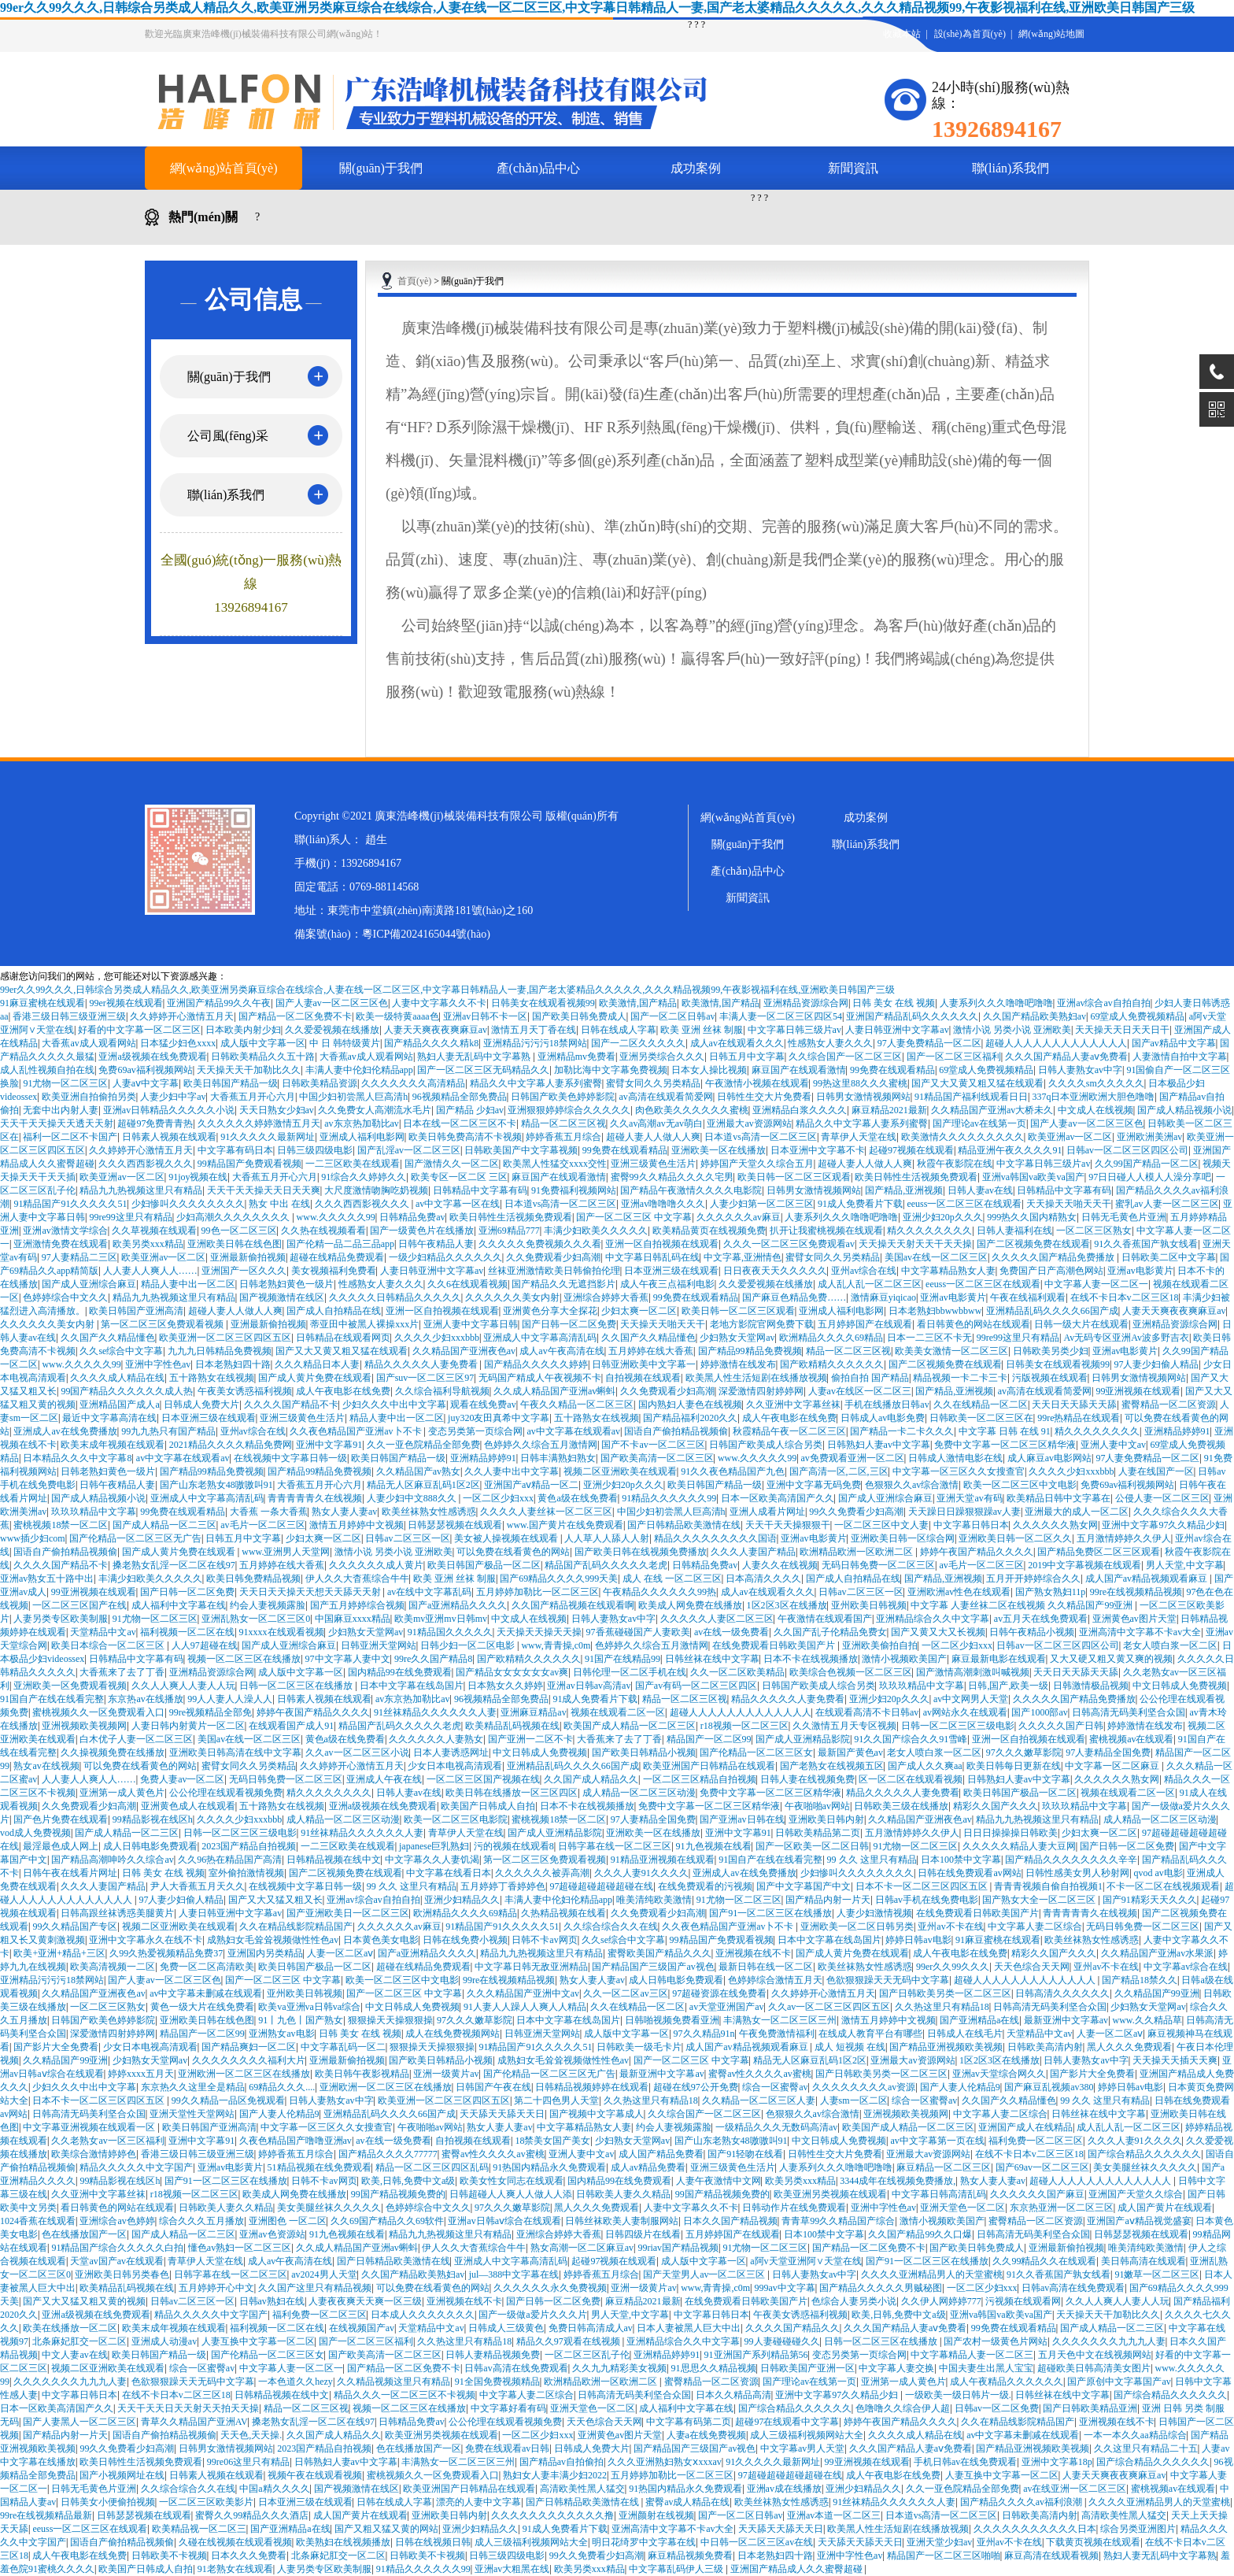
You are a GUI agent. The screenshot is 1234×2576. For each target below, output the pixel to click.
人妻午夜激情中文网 (718, 2180)
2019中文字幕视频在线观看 (1084, 1565)
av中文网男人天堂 (970, 1698)
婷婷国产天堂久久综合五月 (757, 1163)
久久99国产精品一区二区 (1147, 1163)
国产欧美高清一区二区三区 (657, 1458)
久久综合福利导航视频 (442, 1391)
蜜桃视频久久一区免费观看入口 (98, 1712)
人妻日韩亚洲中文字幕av (896, 1029)
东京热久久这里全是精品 (193, 2087)
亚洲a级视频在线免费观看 (152, 1056)
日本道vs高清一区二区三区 (760, 1136)
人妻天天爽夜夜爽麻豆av (435, 1029)
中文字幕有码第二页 (688, 2421)
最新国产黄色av (850, 1752)
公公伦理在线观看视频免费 (226, 1792)
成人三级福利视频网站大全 (806, 2435)
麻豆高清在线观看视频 (1051, 2555)
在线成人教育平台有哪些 (870, 2033)
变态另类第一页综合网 (475, 1431)
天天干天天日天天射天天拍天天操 (188, 2408)
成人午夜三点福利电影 (667, 1284)
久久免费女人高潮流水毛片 (374, 1110)
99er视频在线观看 (125, 1003)
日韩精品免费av (412, 1217)
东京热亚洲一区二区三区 (1062, 2207)
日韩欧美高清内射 (1045, 2046)
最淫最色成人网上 (60, 1846)
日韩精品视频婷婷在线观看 (591, 2087)
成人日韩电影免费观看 (150, 1846)
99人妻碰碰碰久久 (782, 2341)
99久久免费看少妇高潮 (856, 1511)
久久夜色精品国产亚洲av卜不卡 (356, 1431)
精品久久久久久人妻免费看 (422, 1364)
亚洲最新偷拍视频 (248, 1257)
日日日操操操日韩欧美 (1010, 1832)
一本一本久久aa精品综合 (1135, 2435)
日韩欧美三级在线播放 (901, 1806)
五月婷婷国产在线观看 (865, 1324)
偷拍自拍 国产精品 (870, 1377)
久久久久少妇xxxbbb (436, 1337)
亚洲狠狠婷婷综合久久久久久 (569, 1110)
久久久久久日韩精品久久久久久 (395, 1297)
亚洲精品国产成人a (119, 1404)
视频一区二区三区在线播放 (244, 1658)
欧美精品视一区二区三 (199, 2528)
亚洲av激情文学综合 (65, 1230)
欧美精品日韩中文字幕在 (1058, 1498)
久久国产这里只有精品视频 (314, 2287)
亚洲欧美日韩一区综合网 (903, 1538)
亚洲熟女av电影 (281, 2033)
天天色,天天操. (251, 2435)
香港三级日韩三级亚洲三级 (69, 1016)
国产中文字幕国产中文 (803, 1886)
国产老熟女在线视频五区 (832, 1765)
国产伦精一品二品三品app (340, 1243)
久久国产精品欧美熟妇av (1034, 1016)
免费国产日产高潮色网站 (1051, 1270)
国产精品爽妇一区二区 (248, 2046)
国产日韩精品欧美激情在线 (684, 1524)
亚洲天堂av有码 (969, 1498)
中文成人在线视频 (1095, 1110)
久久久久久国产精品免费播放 (1054, 1257)
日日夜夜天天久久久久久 (775, 1270)
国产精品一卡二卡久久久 (902, 1431)
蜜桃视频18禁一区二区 (60, 1524)
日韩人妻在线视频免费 (807, 1779)
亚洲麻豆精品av (533, 1712)
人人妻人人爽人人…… (150, 1270)
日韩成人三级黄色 (506, 2328)
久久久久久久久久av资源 (863, 2087)
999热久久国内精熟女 (1032, 1217)
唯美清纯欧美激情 (654, 1899)
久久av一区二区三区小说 (356, 1752)
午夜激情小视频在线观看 (757, 1083)
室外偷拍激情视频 (246, 1872)
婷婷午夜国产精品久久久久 (976, 1551)
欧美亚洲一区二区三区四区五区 (225, 1337)
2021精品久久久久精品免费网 (230, 1444)
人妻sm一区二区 (854, 2100)
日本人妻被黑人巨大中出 (689, 2328)
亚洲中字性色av (157, 1364)
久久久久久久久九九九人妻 (1109, 2341)
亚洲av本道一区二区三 (834, 2515)
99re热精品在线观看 (1078, 1417)
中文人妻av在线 (74, 2354)
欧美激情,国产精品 (638, 1003)
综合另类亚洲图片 (1138, 2528)
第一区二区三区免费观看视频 (163, 1324)
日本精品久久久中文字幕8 (77, 1458)
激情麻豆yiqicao (883, 1297)
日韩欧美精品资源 (319, 1083)
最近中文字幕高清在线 (109, 1417)
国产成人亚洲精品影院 (803, 1739)
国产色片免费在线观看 (60, 1819)
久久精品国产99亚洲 (1156, 1993)
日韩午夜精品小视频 (1031, 1632)
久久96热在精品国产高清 (230, 1859)
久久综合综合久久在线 (610, 1926)
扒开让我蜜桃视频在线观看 (826, 1230)
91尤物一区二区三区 (65, 1083)
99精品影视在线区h (153, 1819)
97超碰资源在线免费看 (719, 1993)
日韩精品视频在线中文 (333, 1859)
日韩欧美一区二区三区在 (981, 1417)
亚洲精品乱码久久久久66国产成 (1052, 1310)
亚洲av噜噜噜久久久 (663, 1203)
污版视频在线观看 (1050, 1377)
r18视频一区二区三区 (744, 1725)
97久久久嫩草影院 (1024, 1752)
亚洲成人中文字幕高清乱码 (540, 1337)
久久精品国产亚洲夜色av (463, 1350)
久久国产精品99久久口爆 (920, 2234)
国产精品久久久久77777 (388, 2154)
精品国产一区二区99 (709, 1739)
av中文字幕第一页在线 (937, 2140)
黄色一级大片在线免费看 (202, 2006)
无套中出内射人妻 (60, 1110)
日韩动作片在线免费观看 (794, 2207)
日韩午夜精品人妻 (436, 1243)
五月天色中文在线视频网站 (1094, 2354)
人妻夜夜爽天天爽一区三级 (365, 2301)
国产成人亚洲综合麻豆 (89, 1284)
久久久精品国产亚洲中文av (523, 1993)
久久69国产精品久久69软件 (387, 2220)
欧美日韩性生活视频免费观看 (916, 1177)
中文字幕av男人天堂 (802, 2448)
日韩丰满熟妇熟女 (558, 1458)
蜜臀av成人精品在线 (687, 2502)
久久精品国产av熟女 (418, 1471)
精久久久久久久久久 (929, 1230)
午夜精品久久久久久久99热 (659, 1591)
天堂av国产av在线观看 (117, 2261)
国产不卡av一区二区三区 (652, 1444)
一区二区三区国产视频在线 (483, 1779)
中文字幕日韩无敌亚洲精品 (531, 1966)
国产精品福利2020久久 (690, 1417)
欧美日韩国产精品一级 (230, 1083)
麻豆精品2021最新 (889, 1110)
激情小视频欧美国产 (904, 1658)
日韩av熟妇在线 (272, 2301)
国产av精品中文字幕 (1174, 1043)
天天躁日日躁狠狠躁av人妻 (964, 1511)
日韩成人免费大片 (201, 1404)
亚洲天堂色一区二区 (962, 2207)
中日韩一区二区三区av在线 (756, 2542)
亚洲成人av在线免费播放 (64, 1431)
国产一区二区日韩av (672, 1016)
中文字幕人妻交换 (896, 2368)
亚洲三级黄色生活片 (653, 1163)
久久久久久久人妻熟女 (436, 1739)
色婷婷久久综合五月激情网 (540, 1444)
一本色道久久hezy (295, 2381)
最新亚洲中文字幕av (1066, 2020)
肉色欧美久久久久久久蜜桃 (691, 1110)
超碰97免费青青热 (155, 1123)
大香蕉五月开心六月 (252, 1096)
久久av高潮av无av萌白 (656, 1123)
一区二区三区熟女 (1094, 1230)
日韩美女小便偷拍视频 (108, 2502)
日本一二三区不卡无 (929, 1337)
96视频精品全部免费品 (459, 1096)
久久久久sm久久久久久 (1096, 1083)
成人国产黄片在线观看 (1165, 2207)
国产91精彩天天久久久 (1150, 1899)
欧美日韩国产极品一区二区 (484, 1565)
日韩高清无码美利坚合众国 (1128, 1712)
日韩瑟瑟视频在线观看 (455, 1524)
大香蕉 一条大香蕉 (269, 1511)
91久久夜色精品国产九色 (733, 1471)
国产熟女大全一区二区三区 (1040, 1899)
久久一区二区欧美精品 (737, 1672)
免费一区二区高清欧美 (207, 1966)
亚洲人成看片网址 (767, 1511)
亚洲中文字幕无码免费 (814, 1484)
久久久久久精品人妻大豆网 (1019, 1846)
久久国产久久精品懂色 (108, 1337)
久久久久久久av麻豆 (738, 1217)
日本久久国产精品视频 (730, 2220)
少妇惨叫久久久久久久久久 (188, 1203)
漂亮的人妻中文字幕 (478, 2502)
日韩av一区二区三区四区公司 (1127, 1150)
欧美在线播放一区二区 (70, 2328)
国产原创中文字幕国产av (1118, 2381)
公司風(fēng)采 (227, 435)
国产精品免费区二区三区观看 (1098, 1551)
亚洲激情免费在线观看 (60, 1243)
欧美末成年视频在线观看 (112, 1444)
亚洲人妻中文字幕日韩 (470, 1324)
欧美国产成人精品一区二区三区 (629, 1725)
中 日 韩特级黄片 (344, 1043)
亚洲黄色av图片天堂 (1134, 1618)
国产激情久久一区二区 (452, 1163)
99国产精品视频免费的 (398, 2194)
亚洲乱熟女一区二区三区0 (255, 1618)
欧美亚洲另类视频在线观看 (830, 2194)
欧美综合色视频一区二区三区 (850, 1672)
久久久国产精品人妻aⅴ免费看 (1066, 1056)
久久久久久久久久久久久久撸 (552, 2515)
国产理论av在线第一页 (979, 1123)
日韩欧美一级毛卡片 (639, 2046)
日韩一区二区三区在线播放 (297, 1685)
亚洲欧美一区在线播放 (718, 1150)
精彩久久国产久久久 (995, 1806)
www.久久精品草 (1147, 2020)
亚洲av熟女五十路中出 (47, 1578)
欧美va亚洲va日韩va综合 (309, 2006)
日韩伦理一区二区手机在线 (629, 1672)
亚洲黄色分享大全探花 (550, 1310)
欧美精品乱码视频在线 (512, 1725)
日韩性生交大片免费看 (764, 1096)
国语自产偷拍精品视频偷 (676, 1431)
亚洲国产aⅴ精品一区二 (531, 1484)
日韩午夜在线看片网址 (70, 1872)
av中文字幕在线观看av (573, 1431)
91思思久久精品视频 (713, 2368)
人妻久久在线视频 (780, 1565)
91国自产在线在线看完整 (52, 1698)
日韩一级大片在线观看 (1081, 1324)
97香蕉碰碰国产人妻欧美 (638, 1632)
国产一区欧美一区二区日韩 (812, 1846)
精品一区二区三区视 (563, 1123)
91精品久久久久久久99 (669, 1498)
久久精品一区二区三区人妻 (758, 2100)
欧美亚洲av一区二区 (1070, 1136)
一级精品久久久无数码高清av (776, 2127)
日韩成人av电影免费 (883, 1417)
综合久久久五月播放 (201, 2220)
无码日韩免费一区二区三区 (878, 1565)
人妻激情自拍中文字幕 (1179, 1056)
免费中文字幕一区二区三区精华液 (1005, 1444)
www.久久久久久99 (336, 1217)
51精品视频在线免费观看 (319, 2167)
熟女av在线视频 (46, 1765)
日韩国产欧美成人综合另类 (765, 1444)
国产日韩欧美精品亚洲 (1090, 2408)
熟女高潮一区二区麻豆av (582, 2247)
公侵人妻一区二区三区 (1162, 1498)
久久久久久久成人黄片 (376, 1565)
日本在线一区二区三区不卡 (459, 1123)
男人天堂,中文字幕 (1185, 1565)
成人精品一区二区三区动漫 (639, 1792)
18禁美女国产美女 (552, 2140)
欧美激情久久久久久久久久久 (962, 1136)
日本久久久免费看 (248, 2555)
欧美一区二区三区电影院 (456, 1819)
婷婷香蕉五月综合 (563, 1136)
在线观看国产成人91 (291, 1725)
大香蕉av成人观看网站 (88, 1043)
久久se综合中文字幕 (121, 1350)
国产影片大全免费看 (55, 2046)
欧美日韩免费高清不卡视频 (465, 1136)
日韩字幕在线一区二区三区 (614, 1846)
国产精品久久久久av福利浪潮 (1022, 2502)
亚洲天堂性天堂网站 (192, 2113)
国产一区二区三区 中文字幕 (634, 1217)
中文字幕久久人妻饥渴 (432, 1859)
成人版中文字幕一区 (262, 1043)
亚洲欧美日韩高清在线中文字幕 (235, 1752)
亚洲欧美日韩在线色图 (234, 1243)
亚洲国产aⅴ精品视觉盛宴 (1139, 2220)
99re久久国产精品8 (433, 1658)
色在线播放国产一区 (84, 2234)
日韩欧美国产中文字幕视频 (521, 1150)
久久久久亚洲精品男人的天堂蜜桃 (932, 2274)
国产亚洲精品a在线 (979, 2020)
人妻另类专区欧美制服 (60, 1618)
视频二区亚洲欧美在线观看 (620, 1471)
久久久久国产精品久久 (792, 2328)
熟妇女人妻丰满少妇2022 (555, 2475)
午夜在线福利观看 (1028, 1297)
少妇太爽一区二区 (639, 1310)
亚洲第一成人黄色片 (121, 1792)
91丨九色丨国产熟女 (300, 2020)
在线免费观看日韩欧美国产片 (774, 1645)
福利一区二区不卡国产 (70, 1136)
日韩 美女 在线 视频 (893, 1003)
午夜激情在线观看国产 (825, 1618)
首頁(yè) (414, 281)
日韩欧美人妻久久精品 (623, 2194)
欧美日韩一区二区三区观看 (794, 1177)
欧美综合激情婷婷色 (93, 2154)
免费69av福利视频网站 (145, 1069)
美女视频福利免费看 (333, 1270)
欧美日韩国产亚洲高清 (136, 1310)
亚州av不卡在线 (950, 1926)
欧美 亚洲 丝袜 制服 (701, 1029)
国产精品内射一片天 (827, 1899)
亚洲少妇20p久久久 (943, 1217)
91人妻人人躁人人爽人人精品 (525, 2006)
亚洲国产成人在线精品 (1025, 2127)
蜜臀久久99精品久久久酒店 (251, 2515)
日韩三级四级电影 (315, 1150)
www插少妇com (32, 1538)
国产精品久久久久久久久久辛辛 (1071, 1859)
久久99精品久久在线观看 (1044, 2261)
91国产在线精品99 (622, 1658)
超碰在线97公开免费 (695, 2087)
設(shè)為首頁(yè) (970, 33)
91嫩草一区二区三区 (1156, 2274)
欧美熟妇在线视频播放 (343, 2542)
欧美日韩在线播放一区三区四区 (511, 1792)
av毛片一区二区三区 (262, 1524)
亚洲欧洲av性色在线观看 (958, 1591)
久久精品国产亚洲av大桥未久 (992, 1110)
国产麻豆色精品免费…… (794, 1297)
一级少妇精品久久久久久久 (445, 1257)
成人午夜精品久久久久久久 (1006, 2381)
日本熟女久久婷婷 (505, 1685)
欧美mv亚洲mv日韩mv (440, 1618)
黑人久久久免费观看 (1129, 2046)
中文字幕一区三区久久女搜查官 (958, 1471)
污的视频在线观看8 (514, 1846)
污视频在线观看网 (1023, 2301)
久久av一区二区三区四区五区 (829, 2006)
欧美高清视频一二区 (112, 1966)
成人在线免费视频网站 (452, 2033)
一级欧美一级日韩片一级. (958, 2394)
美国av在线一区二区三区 (936, 1257)
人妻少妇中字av (172, 1096)
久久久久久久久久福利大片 (248, 2060)
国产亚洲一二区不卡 (530, 1739)
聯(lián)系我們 (1011, 168)
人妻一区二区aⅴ (340, 1953)
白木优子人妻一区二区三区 (136, 1739)
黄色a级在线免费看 (577, 1498)
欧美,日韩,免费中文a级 (408, 2180)
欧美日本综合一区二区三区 (109, 1645)
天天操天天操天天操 (539, 1632)
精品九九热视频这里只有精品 (140, 1190)
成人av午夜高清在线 (561, 1350)
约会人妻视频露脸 (267, 1605)
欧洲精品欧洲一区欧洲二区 (857, 1551)
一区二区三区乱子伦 (587, 2354)
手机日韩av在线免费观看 (965, 2461)
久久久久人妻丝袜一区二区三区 (546, 1511)
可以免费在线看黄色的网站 (513, 1551)
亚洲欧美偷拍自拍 (880, 1645)
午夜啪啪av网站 (817, 1806)
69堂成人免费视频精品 (1137, 1016)
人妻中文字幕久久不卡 (439, 1003)
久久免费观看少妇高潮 (553, 1257)
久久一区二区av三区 (625, 1993)
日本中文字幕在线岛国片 (412, 1685)
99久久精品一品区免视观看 (228, 2100)
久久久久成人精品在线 (117, 1377)
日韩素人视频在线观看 (169, 1136)
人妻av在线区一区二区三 (859, 1391)
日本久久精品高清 (733, 2394)
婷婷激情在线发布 (738, 1364)
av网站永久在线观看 (965, 1712)
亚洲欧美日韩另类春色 (122, 2274)
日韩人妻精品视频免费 (492, 2354)
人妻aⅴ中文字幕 (146, 1083)
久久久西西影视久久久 (145, 1163)
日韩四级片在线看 (643, 2234)
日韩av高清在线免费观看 (1073, 2287)
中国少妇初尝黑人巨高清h (353, 1096)
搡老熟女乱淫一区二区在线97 (174, 1565)
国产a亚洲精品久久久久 (457, 1605)
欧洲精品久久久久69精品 (831, 1337)
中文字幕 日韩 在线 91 (1005, 1431)
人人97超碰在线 (205, 1645)
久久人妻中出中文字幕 (511, 1471)
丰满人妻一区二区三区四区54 (780, 1016)
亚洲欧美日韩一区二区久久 (1015, 1538)
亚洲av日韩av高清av (588, 1685)
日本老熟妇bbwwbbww (935, 1310)
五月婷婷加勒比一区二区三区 (537, 1591)
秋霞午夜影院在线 (954, 1163)
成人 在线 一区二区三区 (672, 1578)
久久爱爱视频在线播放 (332, 1029)
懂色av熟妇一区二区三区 (239, 2247)
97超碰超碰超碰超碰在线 (601, 1886)
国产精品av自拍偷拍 (561, 2461)
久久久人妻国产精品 (753, 1551)
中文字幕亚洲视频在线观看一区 (90, 2127)
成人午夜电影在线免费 (343, 1391)
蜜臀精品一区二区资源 (1168, 1404)
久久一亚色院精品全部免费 (423, 1444)
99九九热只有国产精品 (168, 1431)
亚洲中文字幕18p (1057, 2461)
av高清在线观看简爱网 (666, 1096)
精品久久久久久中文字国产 (136, 2167)
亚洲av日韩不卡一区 (485, 1016)
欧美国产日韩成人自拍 (488, 1806)
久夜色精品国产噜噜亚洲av (295, 2140)
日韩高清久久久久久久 (1062, 1993)
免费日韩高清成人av (591, 2328)
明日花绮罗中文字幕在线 (644, 2542)
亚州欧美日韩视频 (869, 1605)
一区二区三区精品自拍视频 (699, 1779)
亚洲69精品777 (509, 1230)
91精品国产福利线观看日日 (971, 1096)
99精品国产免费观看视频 (249, 1163)
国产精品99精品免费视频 (750, 1350)
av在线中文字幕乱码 (429, 1591)
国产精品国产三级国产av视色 (653, 1966)
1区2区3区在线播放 (787, 1605)
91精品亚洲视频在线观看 (663, 1859)
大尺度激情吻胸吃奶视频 (376, 1190)
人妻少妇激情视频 (874, 1913)
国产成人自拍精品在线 (333, 1310)
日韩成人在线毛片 (965, 2033)
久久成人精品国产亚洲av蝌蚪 (554, 1391)
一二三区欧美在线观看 (352, 1163)
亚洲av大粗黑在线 (512, 2568)
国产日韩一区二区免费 (569, 1324)
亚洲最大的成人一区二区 (1077, 1511)
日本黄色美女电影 (381, 1939)
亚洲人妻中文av (1113, 1444)
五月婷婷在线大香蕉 (650, 1350)
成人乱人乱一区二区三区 (870, 1284)
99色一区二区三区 (239, 1230)
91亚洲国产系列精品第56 (756, 2354)
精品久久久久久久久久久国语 (715, 1538)
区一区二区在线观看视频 (910, 1779)
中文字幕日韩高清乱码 (939, 2194)
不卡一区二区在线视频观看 (1163, 1886)
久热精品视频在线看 (563, 1913)
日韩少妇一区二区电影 (468, 1645)
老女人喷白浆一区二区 (1170, 1645)
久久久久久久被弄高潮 (542, 1872)
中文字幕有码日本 (235, 1150)
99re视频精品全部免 (210, 1712)
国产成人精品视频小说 (1184, 1110)
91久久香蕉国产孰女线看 (1146, 1243)
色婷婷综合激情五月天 (775, 1980)
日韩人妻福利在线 (1014, 1230)
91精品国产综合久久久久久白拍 (117, 2247)
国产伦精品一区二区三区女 (756, 1752)
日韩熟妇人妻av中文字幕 (878, 1444)
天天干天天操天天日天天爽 (263, 1190)
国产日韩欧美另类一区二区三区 (945, 1993)
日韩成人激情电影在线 (955, 1458)
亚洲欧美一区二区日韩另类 (857, 1926)
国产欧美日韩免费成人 (579, 1016)
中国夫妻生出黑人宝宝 (986, 2368)
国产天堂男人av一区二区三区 (705, 2274)
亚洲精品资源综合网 (805, 1003)
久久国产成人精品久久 (591, 1779)
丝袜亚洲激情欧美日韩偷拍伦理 (554, 1270)
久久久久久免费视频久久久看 (539, 1243)
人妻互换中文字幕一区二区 (258, 2341)
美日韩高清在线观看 (1143, 2261)
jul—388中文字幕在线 (514, 2274)
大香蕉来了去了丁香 (121, 1672)
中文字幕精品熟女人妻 (948, 1270)
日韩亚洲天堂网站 (378, 1645)
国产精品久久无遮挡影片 (563, 1284)
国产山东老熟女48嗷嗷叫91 (216, 1484)
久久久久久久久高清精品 (413, 1083)
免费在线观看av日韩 (507, 2448)
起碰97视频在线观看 (911, 1150)
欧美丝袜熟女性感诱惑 (429, 1511)
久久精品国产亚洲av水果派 (1157, 1953)
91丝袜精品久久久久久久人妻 (435, 1712)
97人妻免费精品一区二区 (929, 1043)
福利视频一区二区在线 (187, 1632)
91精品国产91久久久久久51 (70, 1203)
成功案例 (696, 168)
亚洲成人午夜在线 (384, 1779)
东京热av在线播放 (145, 1698)
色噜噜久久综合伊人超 (902, 2408)
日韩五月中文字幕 (747, 1056)
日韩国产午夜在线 (493, 2087)
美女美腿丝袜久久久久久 (1145, 2167)
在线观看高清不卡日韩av (866, 1712)
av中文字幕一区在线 (458, 1203)
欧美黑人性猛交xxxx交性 (555, 1163)
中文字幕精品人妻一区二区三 (972, 2354)
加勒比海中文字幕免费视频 (610, 1069)
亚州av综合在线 (863, 1270)
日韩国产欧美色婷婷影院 (563, 1096)
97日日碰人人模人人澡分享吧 (1149, 1177)
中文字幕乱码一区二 (343, 2046)
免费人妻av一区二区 (182, 1779)
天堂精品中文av (102, 1632)
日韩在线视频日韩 (433, 2542)
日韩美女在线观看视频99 (543, 1003)
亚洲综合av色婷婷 (116, 2220)
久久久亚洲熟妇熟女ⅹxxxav (664, 2461)
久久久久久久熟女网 (1055, 1524)
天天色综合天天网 (1032, 1966)
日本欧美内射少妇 (243, 1029)
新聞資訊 (853, 168)
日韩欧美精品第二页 (817, 1832)
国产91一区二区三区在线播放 (770, 1913)
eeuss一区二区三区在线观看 (964, 1203)
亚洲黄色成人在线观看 (188, 1806)
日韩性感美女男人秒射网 (1077, 1872)
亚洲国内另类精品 (265, 1953)
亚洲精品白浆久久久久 (799, 1110)
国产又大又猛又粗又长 (275, 1899)
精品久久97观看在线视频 (569, 2341)
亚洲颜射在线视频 (656, 2515)
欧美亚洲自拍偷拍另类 (89, 1096)
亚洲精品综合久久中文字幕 (932, 1618)
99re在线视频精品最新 (46, 2515)
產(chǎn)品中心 (539, 168)
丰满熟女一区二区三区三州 (780, 2020)
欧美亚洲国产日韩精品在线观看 (709, 1765)
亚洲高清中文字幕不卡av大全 (1140, 1632)
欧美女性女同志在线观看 (511, 2180)
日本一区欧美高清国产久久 (777, 1498)
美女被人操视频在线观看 (507, 1538)
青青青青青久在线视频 (315, 1498)
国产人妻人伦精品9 (960, 2087)
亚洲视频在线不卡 (753, 1953)
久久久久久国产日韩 (1060, 1725)
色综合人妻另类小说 (853, 2301)
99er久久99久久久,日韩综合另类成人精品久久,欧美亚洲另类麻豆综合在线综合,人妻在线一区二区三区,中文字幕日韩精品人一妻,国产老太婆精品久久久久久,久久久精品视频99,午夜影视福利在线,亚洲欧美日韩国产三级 (597, 7)
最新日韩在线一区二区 (766, 1966)
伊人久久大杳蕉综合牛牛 (357, 1578)
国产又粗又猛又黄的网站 (386, 2528)
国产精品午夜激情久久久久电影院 (691, 1190)
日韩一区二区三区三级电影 (957, 1725)
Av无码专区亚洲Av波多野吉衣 (1126, 1337)
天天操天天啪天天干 (1068, 1203)
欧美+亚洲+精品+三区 (59, 1953)
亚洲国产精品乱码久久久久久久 (912, 1016)
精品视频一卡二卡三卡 (960, 1377)
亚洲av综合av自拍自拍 (1104, 1003)
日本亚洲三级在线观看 (671, 1270)
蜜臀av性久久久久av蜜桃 (759, 2073)
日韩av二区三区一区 (407, 1538)
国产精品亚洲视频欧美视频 (946, 2046)
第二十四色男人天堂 (556, 2100)
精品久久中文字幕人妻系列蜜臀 (536, 1083)
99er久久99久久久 (952, 1966)
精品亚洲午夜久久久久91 (1010, 1150)
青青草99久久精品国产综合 (838, 2220)
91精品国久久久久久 (450, 1632)
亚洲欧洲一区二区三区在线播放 (244, 2073)
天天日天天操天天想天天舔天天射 (311, 1591)
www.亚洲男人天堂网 (286, 1551)
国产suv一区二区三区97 (425, 1377)
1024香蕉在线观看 (38, 2220)
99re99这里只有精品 (130, 1217)
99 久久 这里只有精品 (872, 1859)
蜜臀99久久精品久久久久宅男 (672, 1177)
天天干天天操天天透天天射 (56, 1123)
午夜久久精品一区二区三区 (577, 1404)
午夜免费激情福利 (777, 2033)
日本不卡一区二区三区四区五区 (922, 1886)
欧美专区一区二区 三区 (459, 1177)
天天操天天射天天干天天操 (915, 1243)
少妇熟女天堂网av (737, 1337)
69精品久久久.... (282, 2087)
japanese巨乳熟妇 (434, 1846)
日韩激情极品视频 (1091, 1685)
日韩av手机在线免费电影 (926, 1899)
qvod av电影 (1158, 1872)
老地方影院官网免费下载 (762, 1324)
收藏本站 (902, 33)
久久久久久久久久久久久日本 (1035, 2528)
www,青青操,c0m (555, 1645)
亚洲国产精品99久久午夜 (219, 1003)
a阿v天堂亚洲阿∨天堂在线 (805, 2261)
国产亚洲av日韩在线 (742, 1819)
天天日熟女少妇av (276, 1110)
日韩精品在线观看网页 (343, 1337)
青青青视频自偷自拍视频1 (1048, 1886)
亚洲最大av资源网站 (749, 1123)
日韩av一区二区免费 (997, 2408)
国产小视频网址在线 (121, 2475)
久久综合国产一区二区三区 (845, 1056)
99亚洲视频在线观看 (1137, 1391)
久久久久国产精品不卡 (291, 1404)
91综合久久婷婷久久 (363, 1177)
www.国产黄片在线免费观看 (565, 1524)
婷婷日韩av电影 (918, 1939)
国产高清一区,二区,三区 (839, 1471)
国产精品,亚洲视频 (904, 1190)
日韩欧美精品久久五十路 (263, 1056)
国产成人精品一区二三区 (164, 1524)
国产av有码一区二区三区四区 (696, 1685)
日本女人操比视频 (709, 1069)
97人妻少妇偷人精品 (1156, 1364)
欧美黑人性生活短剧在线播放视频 (756, 1377)
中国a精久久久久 (274, 2488)
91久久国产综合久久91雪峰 (910, 1739)
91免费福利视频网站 (573, 1190)
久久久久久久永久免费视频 (550, 2287)
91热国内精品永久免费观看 (549, 2167)
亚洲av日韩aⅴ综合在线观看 (504, 2220)
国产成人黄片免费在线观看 (314, 1377)
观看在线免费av (482, 1404)
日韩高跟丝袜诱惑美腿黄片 (117, 1913)
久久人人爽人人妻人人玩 (183, 1685)
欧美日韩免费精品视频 (253, 1578)
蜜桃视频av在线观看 (1131, 1739)
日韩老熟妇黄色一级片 (286, 1284)
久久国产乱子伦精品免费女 (830, 1632)
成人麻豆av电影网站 (1049, 1458)
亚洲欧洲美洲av (1149, 1136)
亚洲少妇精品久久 (462, 1899)
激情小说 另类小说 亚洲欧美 (1012, 1029)
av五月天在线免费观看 (1041, 1618)
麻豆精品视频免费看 (690, 2555)
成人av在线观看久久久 (737, 1043)
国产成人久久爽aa (925, 1765)
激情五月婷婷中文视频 (356, 1524)
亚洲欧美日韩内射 (826, 1819)
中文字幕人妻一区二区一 (1096, 1284)
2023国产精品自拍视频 (248, 1846)
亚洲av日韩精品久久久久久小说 (169, 1110)
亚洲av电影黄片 (1140, 1270)
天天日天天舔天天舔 (1074, 1404)
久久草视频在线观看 (154, 1230)
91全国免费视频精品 (497, 2381)
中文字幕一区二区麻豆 (1113, 1765)
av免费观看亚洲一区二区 (852, 1458)
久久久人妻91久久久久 (641, 1872)
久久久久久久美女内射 (512, 1297)
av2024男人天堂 (324, 2274)
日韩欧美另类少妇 (1050, 1350)
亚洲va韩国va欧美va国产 (1033, 1177)
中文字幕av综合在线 (1185, 1966)
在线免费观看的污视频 (705, 1886)
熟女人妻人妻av (344, 1511)
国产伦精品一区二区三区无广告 (135, 1538)
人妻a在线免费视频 (706, 2435)
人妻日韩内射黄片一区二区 (188, 1725)
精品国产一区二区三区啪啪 (943, 2555)
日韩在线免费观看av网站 (969, 1872)
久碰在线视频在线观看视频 (235, 2542)
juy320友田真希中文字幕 (498, 1417)
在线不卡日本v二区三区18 (1124, 1297)
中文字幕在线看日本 (448, 1872)
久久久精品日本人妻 (317, 1364)
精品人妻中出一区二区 (188, 1284)
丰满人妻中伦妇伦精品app (359, 1069)
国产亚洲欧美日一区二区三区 (347, 1913)
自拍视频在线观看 (643, 1377)
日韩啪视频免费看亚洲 (672, 2020)
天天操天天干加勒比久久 (249, 1069)
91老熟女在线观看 (235, 2568)
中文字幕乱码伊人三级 (677, 2568)
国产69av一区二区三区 (1042, 2167)
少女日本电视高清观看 (455, 1765)
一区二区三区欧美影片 (206, 2502)
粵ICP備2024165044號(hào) (426, 934)
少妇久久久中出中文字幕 (394, 1404)
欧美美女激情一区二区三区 (951, 1350)
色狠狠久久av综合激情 (912, 1484)
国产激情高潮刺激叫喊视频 (972, 1672)
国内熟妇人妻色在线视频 (690, 1404)
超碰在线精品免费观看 (337, 1257)
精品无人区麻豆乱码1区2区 (423, 1484)
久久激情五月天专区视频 (844, 1725)
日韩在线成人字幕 (618, 1029)
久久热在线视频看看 (323, 1230)
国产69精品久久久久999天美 (559, 1578)
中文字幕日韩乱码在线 (652, 1257)
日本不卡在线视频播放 (810, 1658)
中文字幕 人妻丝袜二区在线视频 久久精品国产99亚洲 (1023, 1605)
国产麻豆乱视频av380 (1048, 2087)
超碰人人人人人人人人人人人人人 (1056, 1043)
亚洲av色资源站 (272, 2234)
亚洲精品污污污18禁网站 (535, 1043)
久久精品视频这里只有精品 (393, 2381)
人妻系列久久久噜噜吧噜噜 (996, 1003)
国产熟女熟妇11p (1050, 1591)
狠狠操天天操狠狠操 (390, 2020)
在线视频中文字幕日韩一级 (290, 1458)
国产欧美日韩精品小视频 (644, 1752)
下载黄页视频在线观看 (1093, 2542)
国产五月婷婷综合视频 (357, 1605)
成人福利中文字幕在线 (178, 1605)
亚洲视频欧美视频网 (84, 1725)
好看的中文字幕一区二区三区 (139, 1029)
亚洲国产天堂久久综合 (1135, 2194)
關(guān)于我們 (381, 168)
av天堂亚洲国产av (726, 2006)
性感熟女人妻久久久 (830, 1043)
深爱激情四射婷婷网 (761, 1391)
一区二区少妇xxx (498, 1498)
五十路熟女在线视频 (211, 1377)
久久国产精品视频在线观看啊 (573, 1605)
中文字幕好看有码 (508, 2408)
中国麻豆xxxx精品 (352, 1618)
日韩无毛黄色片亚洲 (1123, 1217)
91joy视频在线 (197, 1177)
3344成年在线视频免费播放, (897, 2180)
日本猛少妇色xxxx (178, 1043)
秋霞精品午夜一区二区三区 (789, 1431)
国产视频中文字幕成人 (596, 2113)
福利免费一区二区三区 (1035, 2140)
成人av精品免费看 (648, 2167)
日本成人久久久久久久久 (423, 2314)
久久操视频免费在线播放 (112, 1752)
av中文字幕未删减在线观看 (206, 1993)
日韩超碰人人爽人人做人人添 (510, 2194)
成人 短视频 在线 (850, 2046)
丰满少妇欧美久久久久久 (596, 1230)
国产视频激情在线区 (281, 1297)
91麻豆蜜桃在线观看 (42, 1003)
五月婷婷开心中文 (216, 2287)
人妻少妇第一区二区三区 (762, 1203)
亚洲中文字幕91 (329, 1444)
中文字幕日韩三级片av (794, 1029)
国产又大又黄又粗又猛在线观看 (977, 1083)
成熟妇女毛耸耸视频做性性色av (272, 1939)
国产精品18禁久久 (1139, 1980)
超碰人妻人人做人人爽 (653, 1136)
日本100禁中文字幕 (961, 1859)
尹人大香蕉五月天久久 (197, 1886)
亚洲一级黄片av (445, 2073)
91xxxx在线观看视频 (281, 1632)
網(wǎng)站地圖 (1051, 33)
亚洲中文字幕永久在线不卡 (145, 1939)
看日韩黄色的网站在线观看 (973, 1324)
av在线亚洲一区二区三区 (1074, 2488)
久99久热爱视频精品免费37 (166, 1953)
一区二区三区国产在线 (79, 1605)
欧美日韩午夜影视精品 (362, 2073)
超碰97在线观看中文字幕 (787, 2421)
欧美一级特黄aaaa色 (397, 1016)
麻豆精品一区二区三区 (943, 2167)
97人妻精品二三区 (79, 1257)
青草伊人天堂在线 (858, 1136)
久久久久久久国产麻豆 (1037, 2194)
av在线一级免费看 (731, 1632)
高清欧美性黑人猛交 (582, 2488)
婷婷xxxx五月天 (141, 2073)
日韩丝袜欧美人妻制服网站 (621, 2220)
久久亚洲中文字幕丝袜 (793, 1404)
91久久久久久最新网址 (267, 1136)
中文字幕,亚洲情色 (742, 1257)
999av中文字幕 (784, 2287)
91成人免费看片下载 (860, 1203)
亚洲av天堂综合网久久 (999, 2073)
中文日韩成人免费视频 (1179, 1685)
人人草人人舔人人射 (606, 1538)
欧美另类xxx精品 (148, 1243)
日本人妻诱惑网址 (451, 1752)
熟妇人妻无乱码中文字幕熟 (475, 1056)
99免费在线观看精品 (892, 1069)
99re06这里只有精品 (248, 2461)
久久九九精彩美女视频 (619, 2368)
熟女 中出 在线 (279, 1203)
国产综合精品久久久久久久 (1144, 2154)
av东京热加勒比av (361, 1123)
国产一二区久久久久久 (638, 1043)
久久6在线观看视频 (467, 1284)
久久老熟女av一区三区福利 (107, 2140)
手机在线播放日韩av (886, 1404)
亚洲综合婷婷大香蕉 (605, 1297)
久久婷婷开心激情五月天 (182, 1016)
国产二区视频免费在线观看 (1033, 1243)
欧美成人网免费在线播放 (690, 1605)
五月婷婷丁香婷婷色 (502, 1886)
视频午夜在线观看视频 (315, 2475)
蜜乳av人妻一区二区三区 (1166, 1203)
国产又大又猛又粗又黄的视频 (84, 2301)
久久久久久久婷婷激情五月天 (259, 1123)
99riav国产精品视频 (678, 2247)
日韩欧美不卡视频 (169, 2555)
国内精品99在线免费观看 (400, 1672)
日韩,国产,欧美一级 (1008, 1685)
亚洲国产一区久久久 (243, 1270)
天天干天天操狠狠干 (787, 1524)
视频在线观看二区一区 (618, 1712)
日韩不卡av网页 (544, 1939)
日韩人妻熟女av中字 (1080, 1069)
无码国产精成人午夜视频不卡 (539, 1377)
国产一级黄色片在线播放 (422, 1230)
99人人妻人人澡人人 (229, 1698)
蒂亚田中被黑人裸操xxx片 (364, 1324)
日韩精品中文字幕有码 (480, 1190)
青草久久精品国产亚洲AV (194, 2421)
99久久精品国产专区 (74, 1926)
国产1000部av (1039, 1712)
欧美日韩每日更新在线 (1013, 1765)
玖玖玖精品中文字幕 (93, 1511)
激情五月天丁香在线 (533, 1029)
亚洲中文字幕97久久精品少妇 (1163, 1524)
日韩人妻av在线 (980, 1190)
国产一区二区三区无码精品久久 (483, 1069)
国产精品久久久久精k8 (431, 1043)
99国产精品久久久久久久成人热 (127, 1391)
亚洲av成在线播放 (784, 2488)
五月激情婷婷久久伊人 (1124, 1538)
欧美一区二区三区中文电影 (1020, 1484)
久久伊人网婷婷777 (941, 2301)
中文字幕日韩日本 (971, 1524)
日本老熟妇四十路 (233, 1364)
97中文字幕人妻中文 (347, 1658)
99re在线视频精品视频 (1136, 1591)
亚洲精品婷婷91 (1177, 1431)
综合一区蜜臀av (774, 2087)
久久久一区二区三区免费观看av (789, 1243)
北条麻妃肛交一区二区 (79, 2341)
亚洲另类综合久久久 (661, 1056)
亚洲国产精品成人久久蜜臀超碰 (797, 2568)
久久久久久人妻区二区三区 (717, 1618)
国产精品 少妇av (470, 1110)
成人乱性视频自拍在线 (47, 1069)
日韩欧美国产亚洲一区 (807, 2368)
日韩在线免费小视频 (465, 1939)
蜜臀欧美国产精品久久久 (659, 1953)
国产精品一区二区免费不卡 (295, 1016)
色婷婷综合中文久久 (65, 1297)
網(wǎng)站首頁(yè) (224, 168)
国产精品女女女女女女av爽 (512, 1672)
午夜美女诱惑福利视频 (245, 1391)
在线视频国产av (361, 2328)
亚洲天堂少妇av (939, 2542)
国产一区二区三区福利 (954, 1056)
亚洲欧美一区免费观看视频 (70, 1685)
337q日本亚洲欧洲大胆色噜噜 (1093, 1096)
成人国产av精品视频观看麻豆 (1147, 1578)
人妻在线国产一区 (1156, 1471)
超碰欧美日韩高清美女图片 (1094, 2368)
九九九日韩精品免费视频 (220, 1350)
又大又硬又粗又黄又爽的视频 (1111, 1658)
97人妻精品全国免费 (1108, 1752)
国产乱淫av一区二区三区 (408, 1150)
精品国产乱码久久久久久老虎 (606, 1565)
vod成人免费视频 (35, 1832)
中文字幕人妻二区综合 (1035, 1926)
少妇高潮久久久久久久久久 (234, 1217)
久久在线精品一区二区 (980, 1404)
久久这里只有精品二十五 (1146, 2448)
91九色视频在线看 (714, 1846)
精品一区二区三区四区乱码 (432, 2167)
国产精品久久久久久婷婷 (536, 1364)
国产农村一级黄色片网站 (995, 2341)
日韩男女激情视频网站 (863, 1096)
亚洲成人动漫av (164, 2341)
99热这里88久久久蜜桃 (860, 1083)
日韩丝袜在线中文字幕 (712, 1658)
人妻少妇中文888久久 (413, 1498)
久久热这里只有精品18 (942, 2006)
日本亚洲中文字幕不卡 (817, 1150)
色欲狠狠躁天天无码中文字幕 (887, 1980)
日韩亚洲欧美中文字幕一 (644, 1364)
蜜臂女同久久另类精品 (653, 1083)
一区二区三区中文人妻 (881, 1524)
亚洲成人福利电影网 (362, 1136)
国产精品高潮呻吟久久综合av (112, 1859)
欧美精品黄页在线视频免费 (709, 1230)
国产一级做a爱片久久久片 (532, 2314)
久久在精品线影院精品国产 (296, 1926)
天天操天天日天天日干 (1122, 1029)
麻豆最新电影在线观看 (998, 1658)
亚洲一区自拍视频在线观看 (662, 1243)
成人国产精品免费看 (661, 2154)
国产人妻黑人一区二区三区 (79, 2421)
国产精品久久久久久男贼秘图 (880, 2287)
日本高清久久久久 (763, 1578)
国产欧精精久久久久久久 (832, 1364)
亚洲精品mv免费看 (576, 1056)
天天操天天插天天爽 (1174, 2060)
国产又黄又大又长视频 (938, 1632)
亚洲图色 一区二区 (288, 2220)
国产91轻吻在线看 (745, 2154)
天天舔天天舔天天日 (502, 2113)
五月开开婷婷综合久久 (1033, 1578)
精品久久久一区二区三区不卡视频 (404, 2394)
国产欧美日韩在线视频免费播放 (641, 1551)
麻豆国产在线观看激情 (799, 1069)
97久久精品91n (704, 2033)
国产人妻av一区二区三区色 (331, 1003)
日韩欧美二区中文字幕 (1168, 1257)
